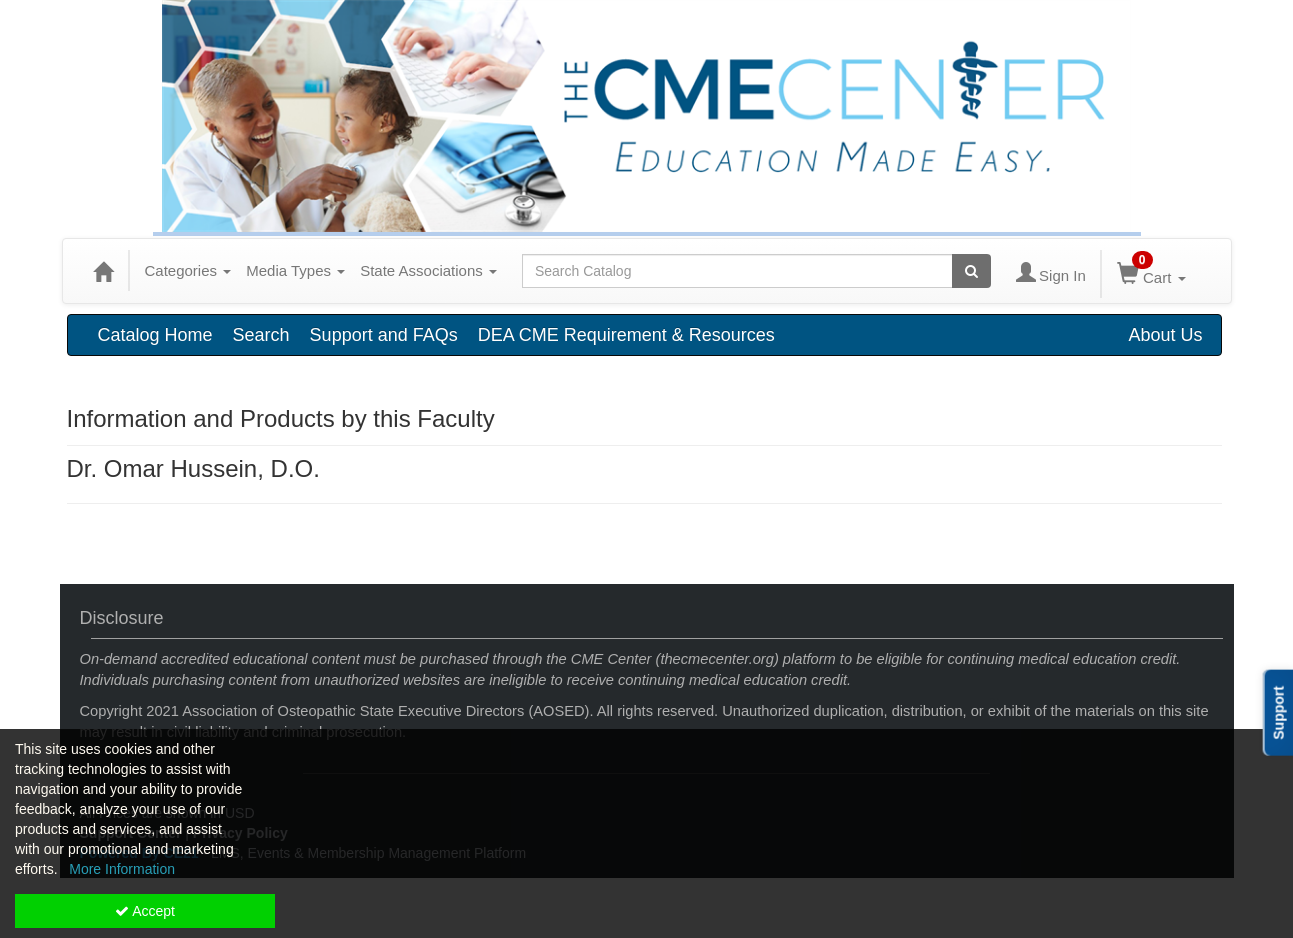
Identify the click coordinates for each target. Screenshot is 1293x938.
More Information (122, 869)
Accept (145, 911)
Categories (188, 270)
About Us (1165, 335)
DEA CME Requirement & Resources (626, 335)
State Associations (428, 270)
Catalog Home (155, 335)
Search (261, 335)
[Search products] (971, 271)
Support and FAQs (384, 335)
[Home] (103, 271)
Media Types (295, 270)
